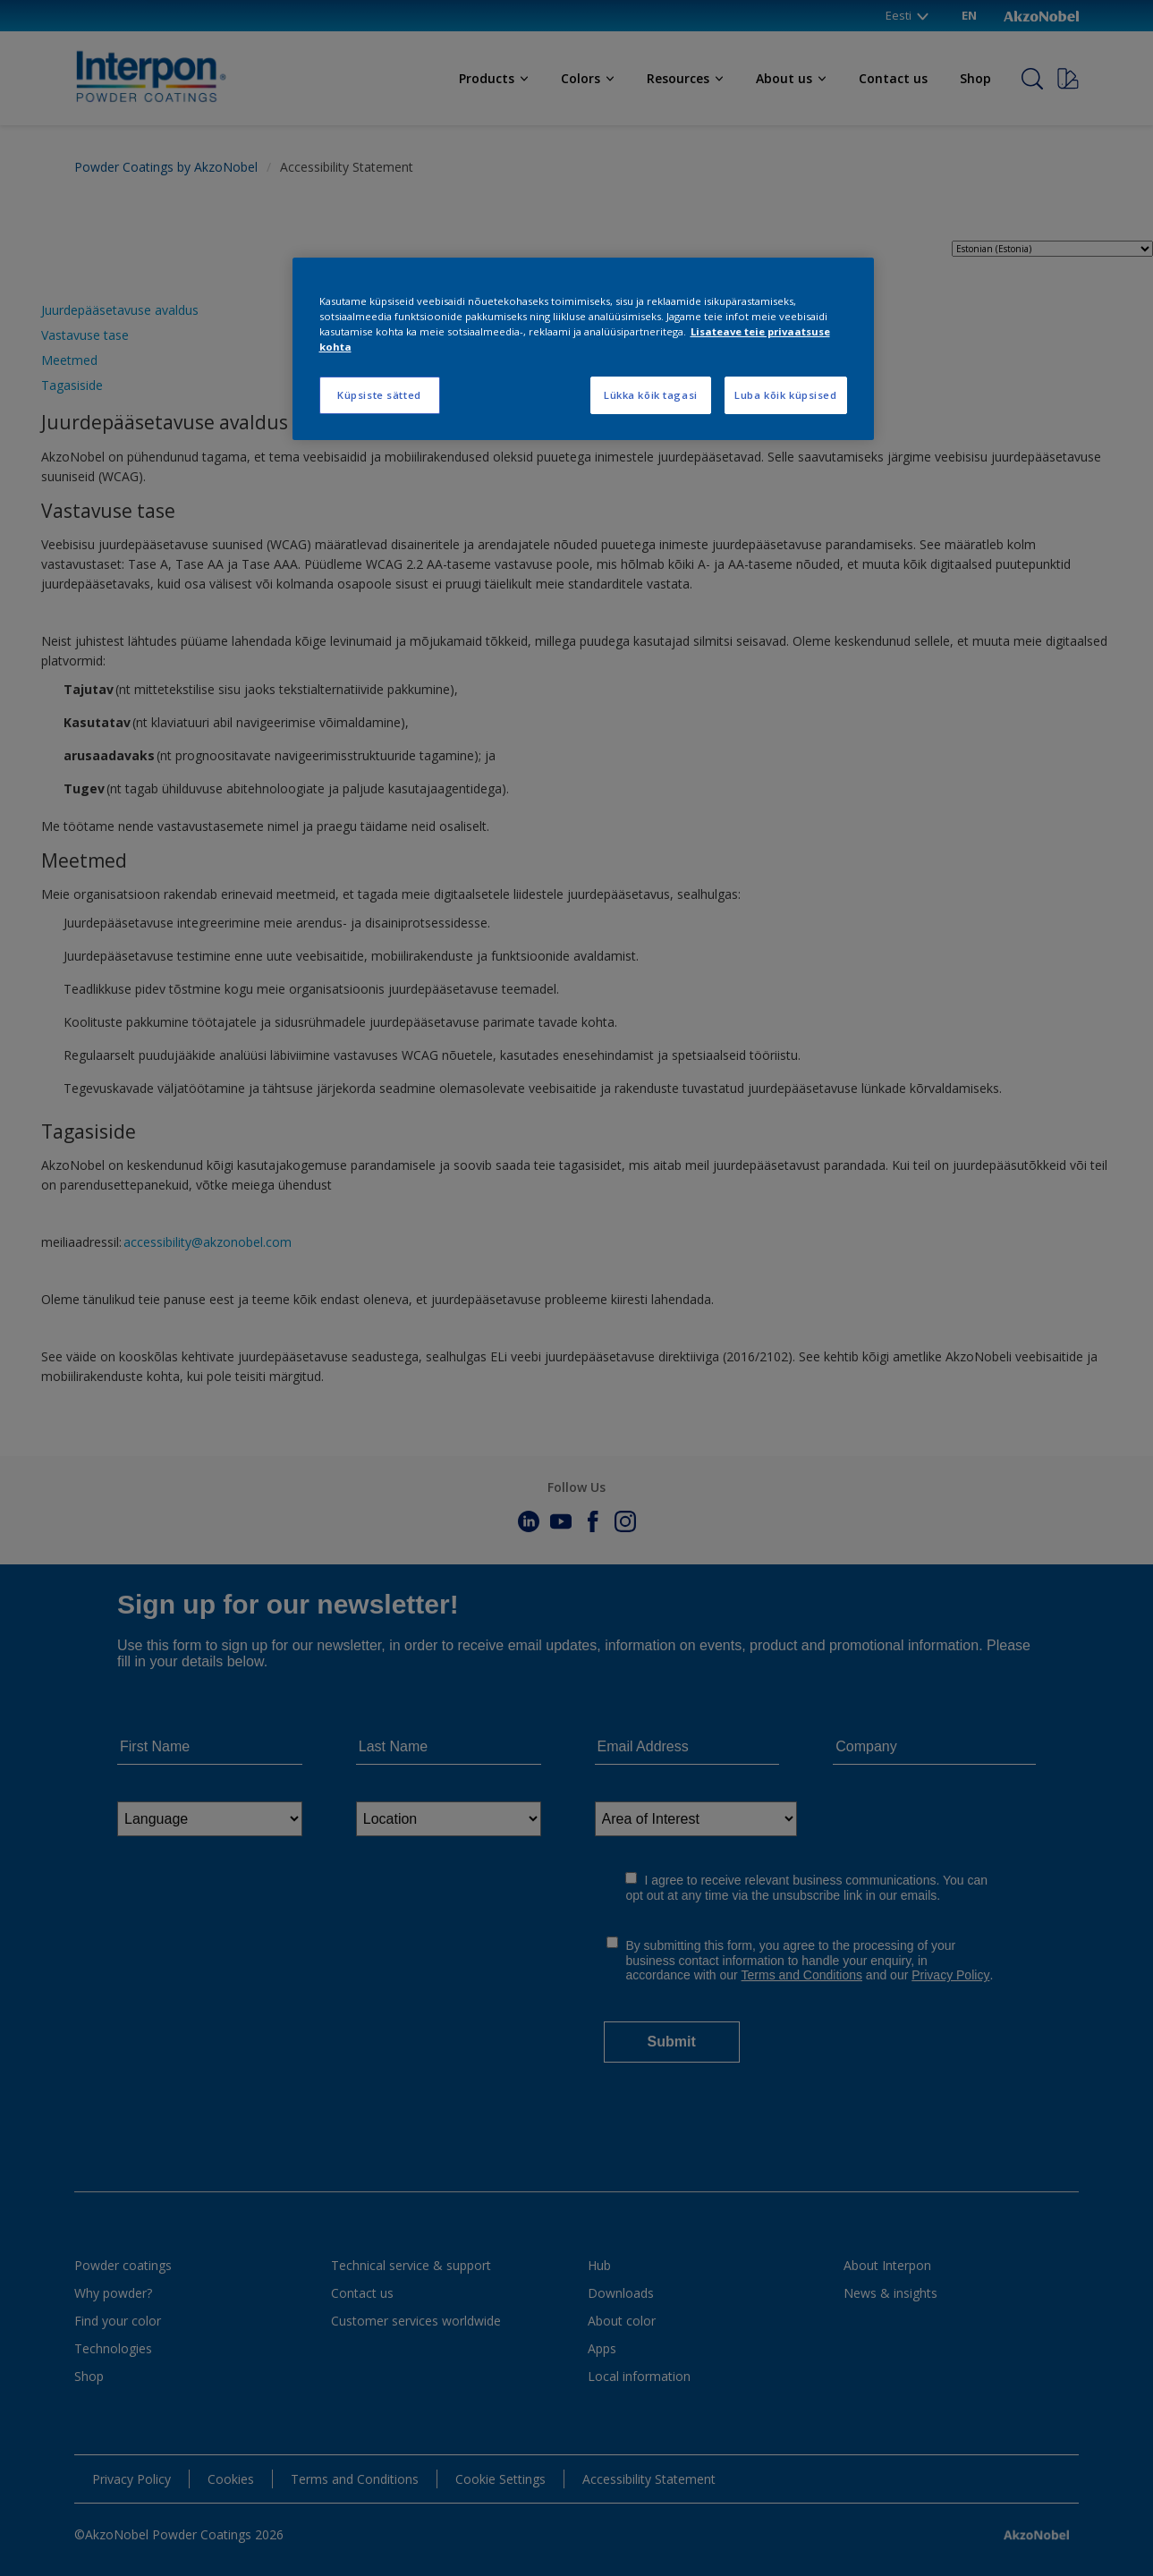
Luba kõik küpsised (785, 395)
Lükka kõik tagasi (651, 395)
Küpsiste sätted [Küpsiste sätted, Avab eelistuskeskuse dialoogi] (379, 395)
